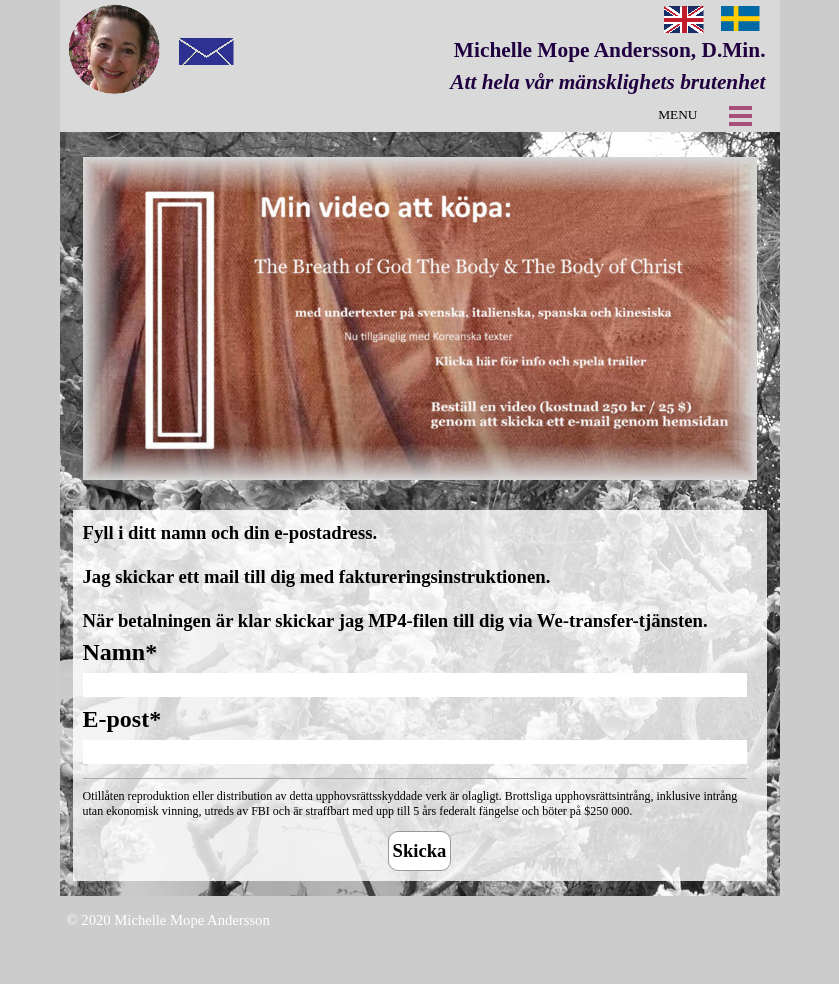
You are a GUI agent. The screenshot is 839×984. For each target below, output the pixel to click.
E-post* (122, 719)
